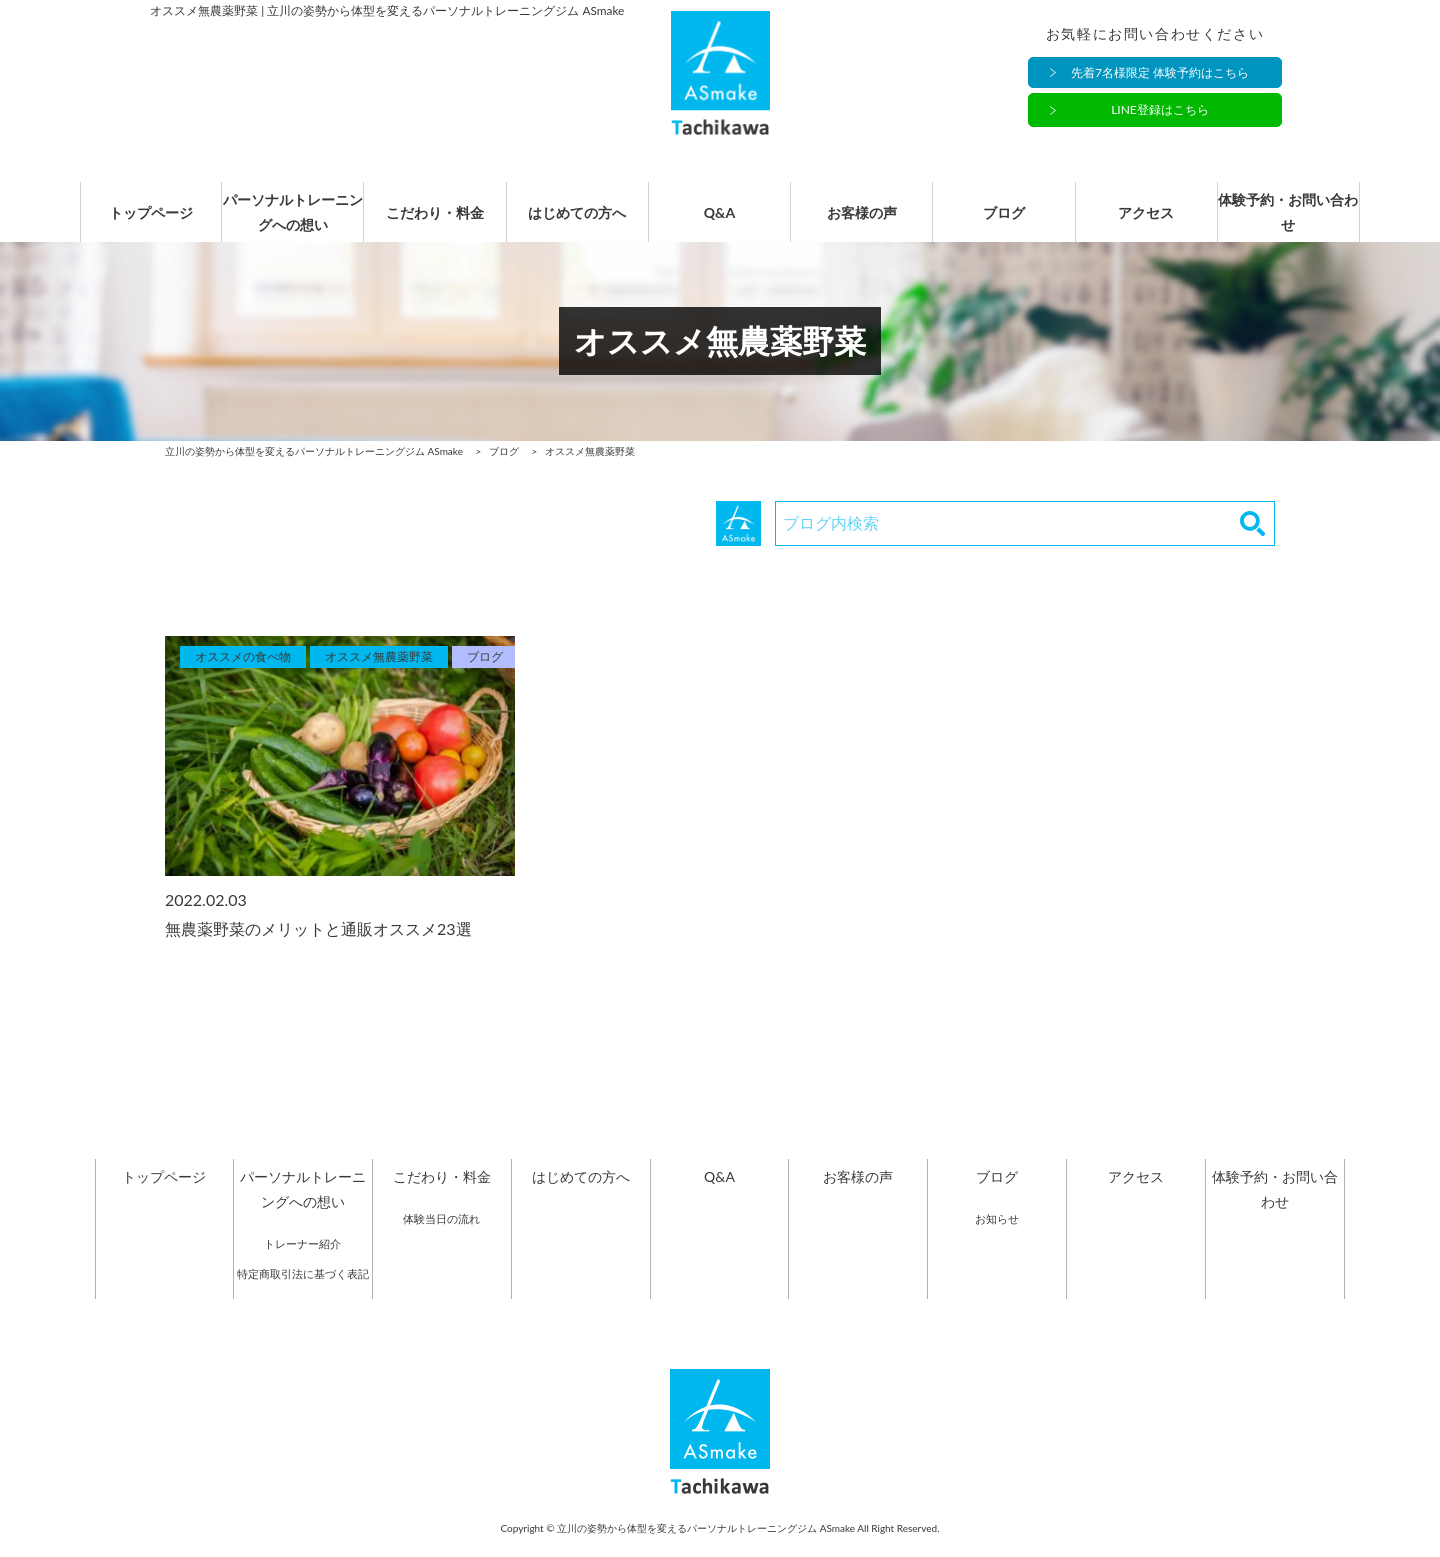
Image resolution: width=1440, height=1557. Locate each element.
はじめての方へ (577, 222)
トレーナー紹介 (302, 1263)
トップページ (151, 222)
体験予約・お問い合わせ (1288, 222)
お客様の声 (862, 222)
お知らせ (997, 1238)
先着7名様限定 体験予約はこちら (1160, 72)
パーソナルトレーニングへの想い (293, 222)
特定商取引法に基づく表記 (303, 1293)
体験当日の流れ (441, 1238)
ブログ (1004, 222)
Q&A (720, 222)
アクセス (1146, 222)
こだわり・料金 (435, 222)
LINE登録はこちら (1160, 110)
